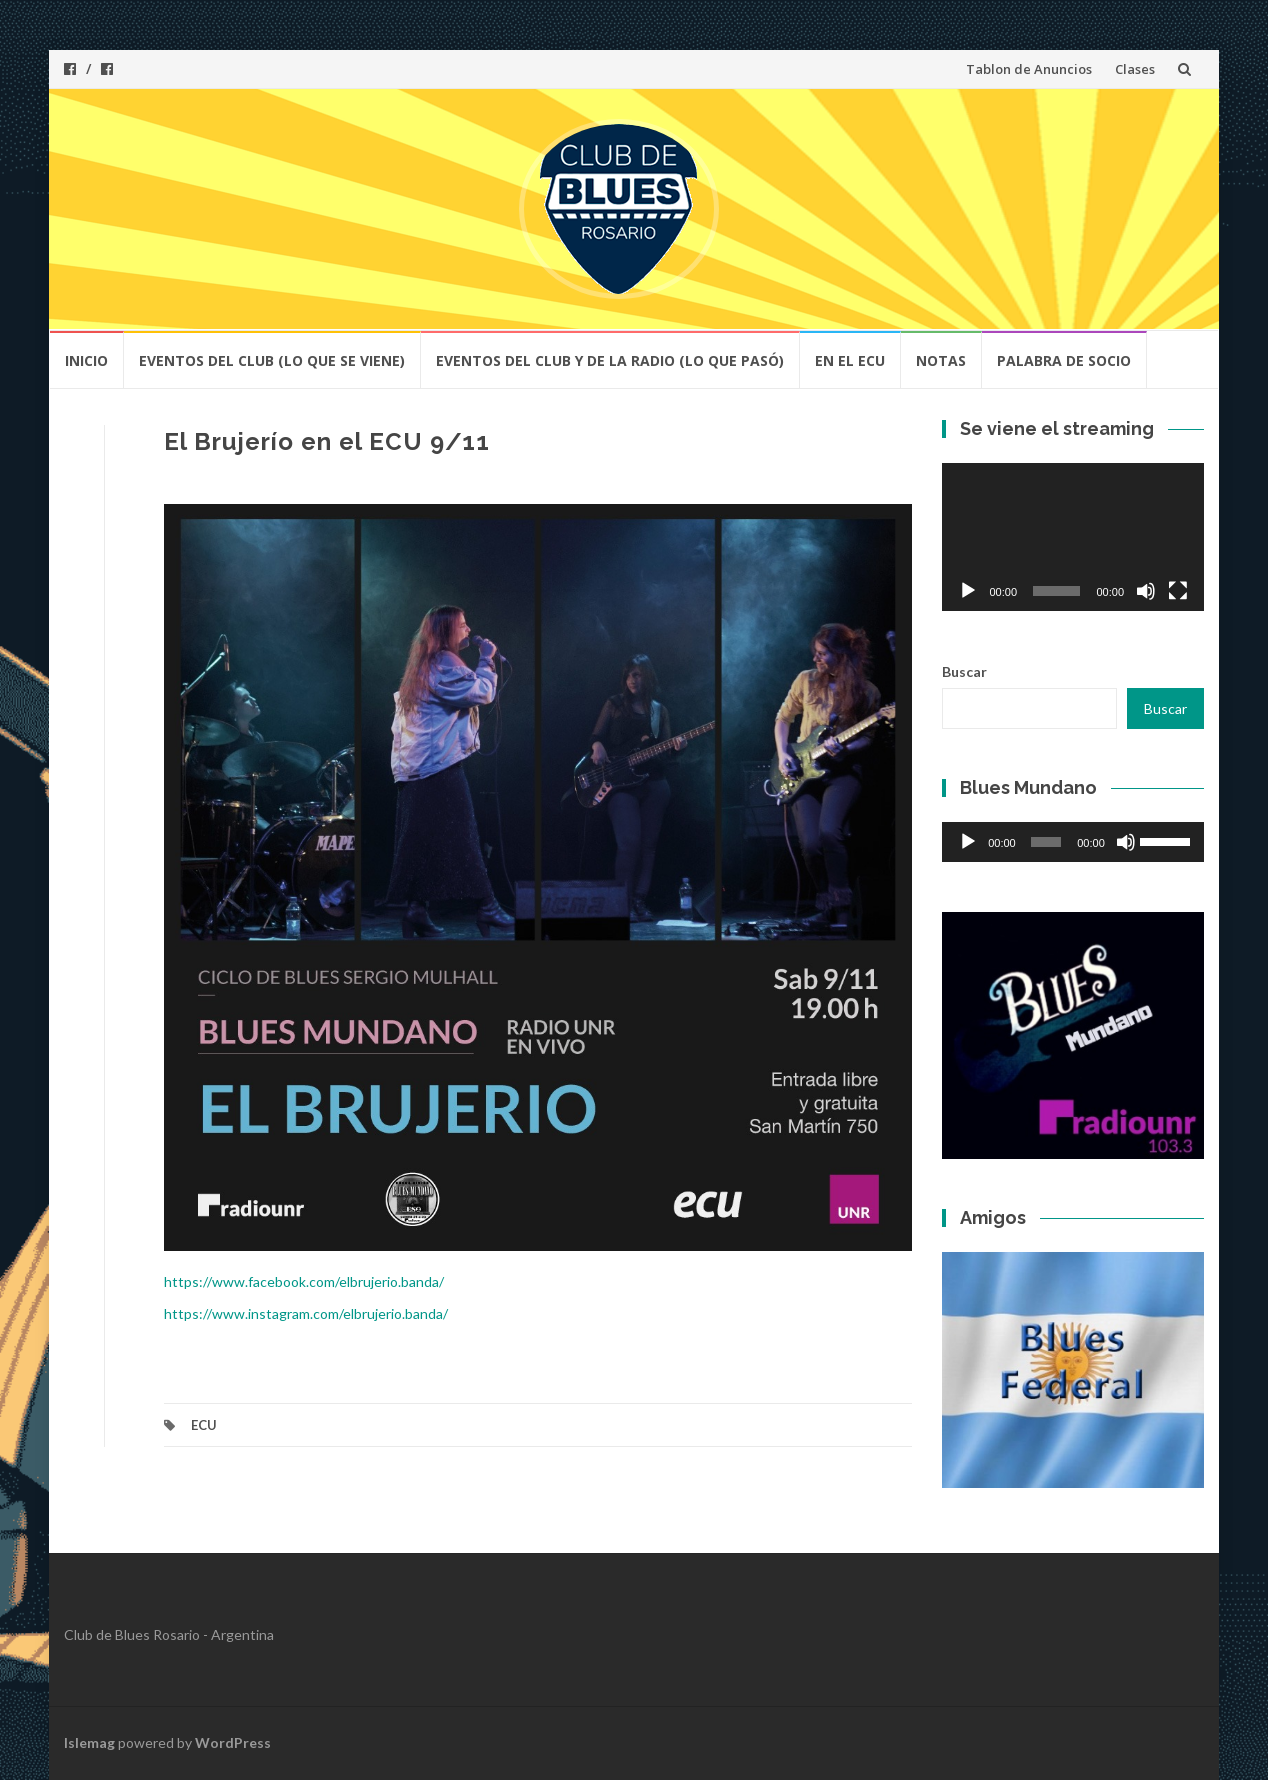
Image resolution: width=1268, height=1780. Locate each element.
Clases (1135, 69)
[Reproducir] (968, 591)
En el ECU (850, 360)
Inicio (86, 360)
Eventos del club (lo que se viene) (272, 360)
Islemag (89, 1742)
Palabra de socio (1064, 360)
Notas (941, 360)
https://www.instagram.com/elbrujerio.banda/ (306, 1313)
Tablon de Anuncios (1029, 69)
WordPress (233, 1742)
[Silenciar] (1146, 591)
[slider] (1046, 842)
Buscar (964, 671)
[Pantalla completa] (1178, 591)
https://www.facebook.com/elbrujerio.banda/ (304, 1281)
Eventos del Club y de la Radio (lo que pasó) (610, 360)
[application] (1073, 537)
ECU (204, 1425)
